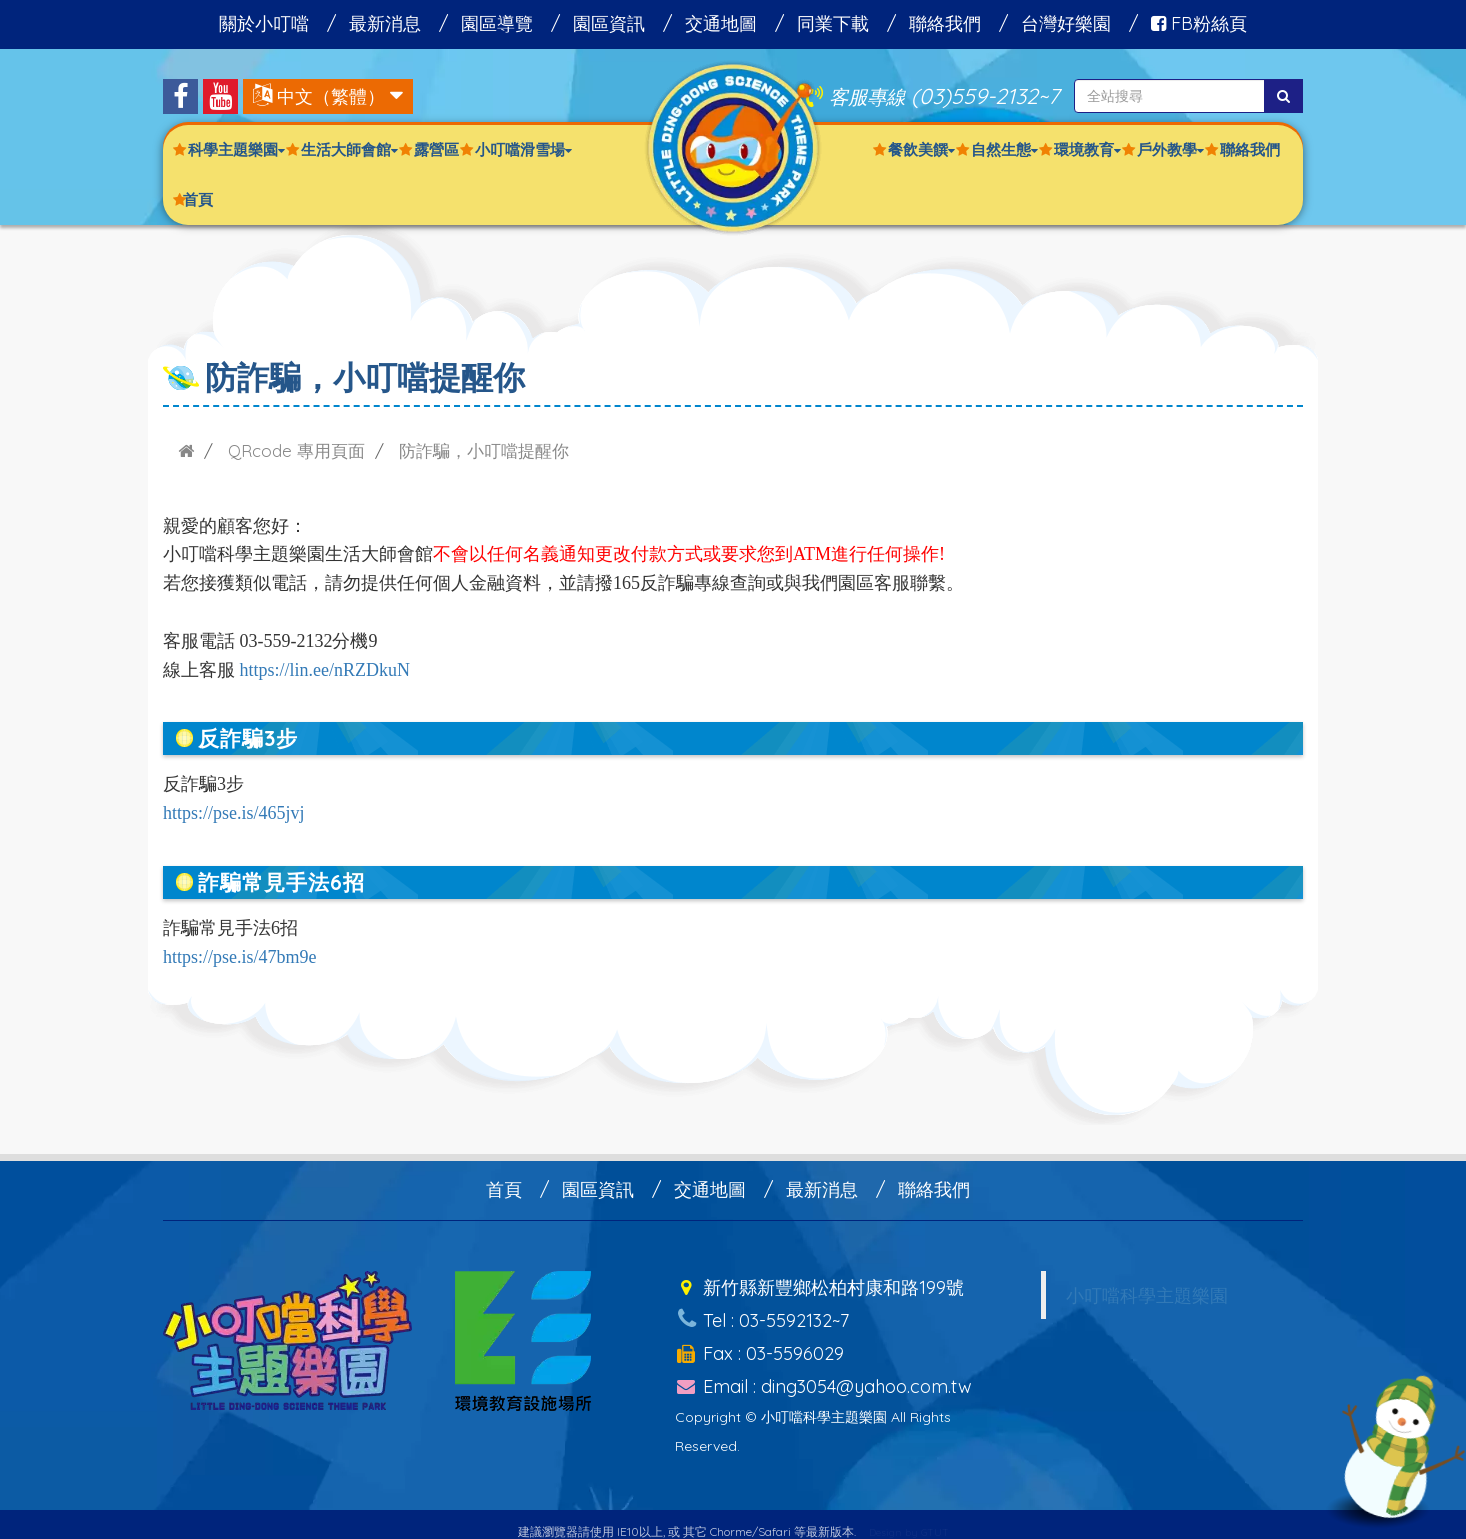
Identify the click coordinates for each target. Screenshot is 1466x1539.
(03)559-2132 (974, 95)
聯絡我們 (945, 23)
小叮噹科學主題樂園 (1147, 1295)
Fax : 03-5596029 (759, 1341)
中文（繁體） (331, 96)
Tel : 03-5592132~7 (762, 1312)
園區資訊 (609, 23)
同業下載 (833, 23)
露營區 (436, 149)
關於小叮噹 (264, 23)
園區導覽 (497, 23)
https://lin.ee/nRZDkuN (325, 670)
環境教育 (1087, 149)
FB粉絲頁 (1199, 23)
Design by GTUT (909, 1515)
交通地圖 (721, 23)
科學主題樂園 (236, 149)
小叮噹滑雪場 (523, 149)
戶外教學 (1170, 149)
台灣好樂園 (1066, 23)
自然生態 (1004, 149)
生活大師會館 (349, 149)
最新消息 (385, 23)
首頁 (198, 199)
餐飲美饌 (921, 149)
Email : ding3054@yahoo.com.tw (823, 1370)
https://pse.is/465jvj (234, 813)
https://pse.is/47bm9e (240, 957)
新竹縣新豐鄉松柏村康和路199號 (819, 1284)
